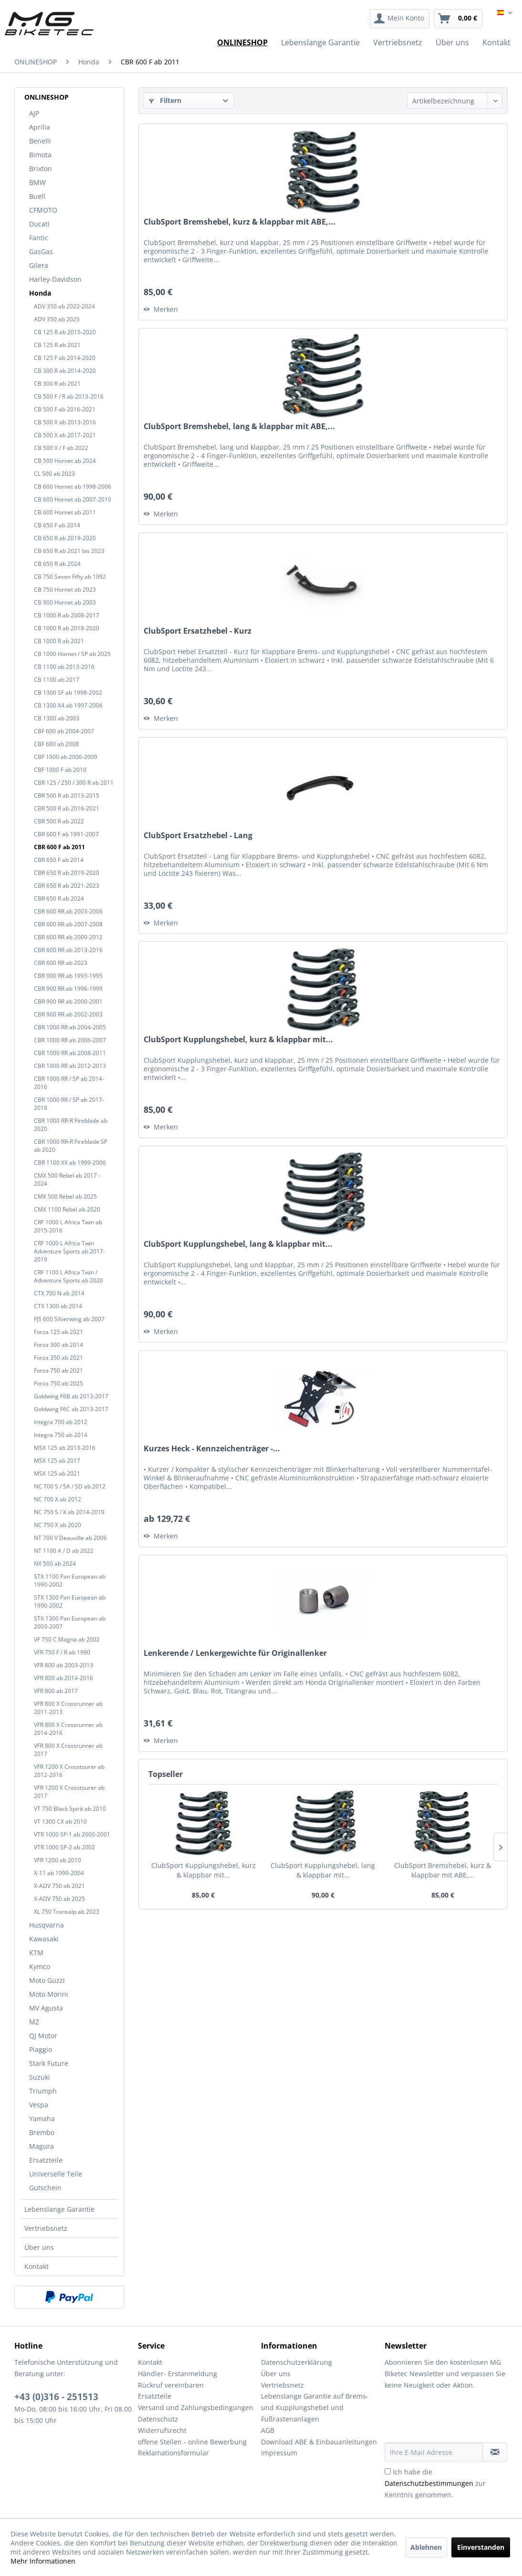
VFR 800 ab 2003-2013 (63, 1665)
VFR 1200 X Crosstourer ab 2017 (69, 1792)
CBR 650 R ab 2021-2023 (66, 886)
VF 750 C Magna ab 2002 (67, 1639)
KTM (36, 1952)
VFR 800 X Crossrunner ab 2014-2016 (68, 1729)
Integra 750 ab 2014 (60, 1435)
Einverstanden (480, 2547)
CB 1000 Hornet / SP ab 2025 (72, 654)
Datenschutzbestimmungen (429, 2483)
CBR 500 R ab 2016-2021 (66, 808)
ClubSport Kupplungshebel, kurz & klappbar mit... (238, 1040)
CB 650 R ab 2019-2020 (65, 538)
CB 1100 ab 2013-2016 (64, 667)
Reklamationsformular (173, 2452)
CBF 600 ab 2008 (56, 744)
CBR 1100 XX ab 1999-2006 (70, 1163)
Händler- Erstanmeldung (177, 2373)
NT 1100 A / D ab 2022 (64, 1551)
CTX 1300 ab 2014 (58, 1306)
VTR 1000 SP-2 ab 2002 (64, 1847)
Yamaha (42, 2118)
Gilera (38, 265)
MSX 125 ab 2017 (57, 1461)
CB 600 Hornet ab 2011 (65, 512)
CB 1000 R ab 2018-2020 (66, 628)
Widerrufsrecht (162, 2430)
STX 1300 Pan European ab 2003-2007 (69, 1622)
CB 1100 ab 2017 (56, 680)
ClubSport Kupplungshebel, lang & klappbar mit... (238, 1244)
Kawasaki (44, 1938)
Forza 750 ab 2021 (58, 1370)
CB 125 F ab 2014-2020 (64, 358)
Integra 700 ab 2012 (60, 1422)
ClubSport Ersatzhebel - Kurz (197, 631)
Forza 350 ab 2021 (58, 1358)
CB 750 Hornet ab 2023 (65, 589)
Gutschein (45, 2187)
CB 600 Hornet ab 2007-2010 (72, 499)
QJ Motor (43, 2035)
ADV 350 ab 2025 (57, 319)
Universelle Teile (55, 2173)
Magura (41, 2146)
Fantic (38, 237)
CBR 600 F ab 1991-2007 (66, 834)
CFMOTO (43, 210)
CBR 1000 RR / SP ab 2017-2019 (69, 1104)
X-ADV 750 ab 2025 (59, 1899)
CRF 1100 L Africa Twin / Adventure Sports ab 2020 (68, 1276)
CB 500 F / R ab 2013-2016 (69, 396)
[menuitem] (399, 18)
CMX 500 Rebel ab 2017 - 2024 (67, 1179)
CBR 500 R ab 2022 (59, 821)
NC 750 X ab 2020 (57, 1525)
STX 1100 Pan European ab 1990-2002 (69, 1580)
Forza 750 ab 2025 (58, 1383)
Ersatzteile (46, 2160)
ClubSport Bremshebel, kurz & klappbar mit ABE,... (239, 222)
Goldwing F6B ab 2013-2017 (71, 1396)
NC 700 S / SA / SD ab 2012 (69, 1486)
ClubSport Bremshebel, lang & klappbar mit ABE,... (239, 426)
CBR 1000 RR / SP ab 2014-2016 (69, 1083)
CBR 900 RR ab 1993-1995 (68, 976)
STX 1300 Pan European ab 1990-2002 (69, 1601)
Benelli (40, 140)
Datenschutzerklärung (296, 2362)
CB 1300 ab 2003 (56, 718)
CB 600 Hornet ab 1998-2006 (72, 486)
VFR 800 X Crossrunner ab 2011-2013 (68, 1708)
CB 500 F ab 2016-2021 (64, 409)
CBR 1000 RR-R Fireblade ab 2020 (70, 1125)
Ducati (39, 223)
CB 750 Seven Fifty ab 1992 (70, 577)
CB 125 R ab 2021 (57, 345)
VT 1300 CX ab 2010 (60, 1821)
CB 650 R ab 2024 (57, 564)
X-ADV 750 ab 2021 (59, 1886)
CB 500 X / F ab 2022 (61, 448)
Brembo (41, 2132)
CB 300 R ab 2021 (57, 384)
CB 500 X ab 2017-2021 (65, 435)
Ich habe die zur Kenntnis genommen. (435, 2483)
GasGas (41, 251)
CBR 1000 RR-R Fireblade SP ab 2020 (70, 1146)
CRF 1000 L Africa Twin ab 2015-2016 (68, 1226)
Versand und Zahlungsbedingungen (195, 2407)
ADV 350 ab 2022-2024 (64, 306)
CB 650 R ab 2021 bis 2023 (69, 551)
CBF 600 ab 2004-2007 (64, 731)
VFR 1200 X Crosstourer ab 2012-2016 (69, 1771)
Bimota (40, 154)
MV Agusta (46, 2007)
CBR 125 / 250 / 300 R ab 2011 (74, 783)
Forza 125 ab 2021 (58, 1332)
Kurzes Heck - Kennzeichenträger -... (212, 1449)
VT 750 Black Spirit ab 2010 (70, 1809)
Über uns (39, 2247)
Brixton (40, 168)
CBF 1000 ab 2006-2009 (65, 757)
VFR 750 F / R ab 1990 (62, 1652)
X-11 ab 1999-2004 (59, 1873)
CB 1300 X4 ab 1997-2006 (68, 705)
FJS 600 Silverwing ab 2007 (69, 1319)
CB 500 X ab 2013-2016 (65, 422)
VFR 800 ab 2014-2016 (63, 1678)
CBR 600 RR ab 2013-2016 (68, 950)
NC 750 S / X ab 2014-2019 (69, 1512)
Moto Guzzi (47, 1980)
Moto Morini (48, 1994)
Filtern (165, 100)
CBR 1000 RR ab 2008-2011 (70, 1053)
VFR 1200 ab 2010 (57, 1860)
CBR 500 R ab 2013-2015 (66, 795)
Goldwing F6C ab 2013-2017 (71, 1409)
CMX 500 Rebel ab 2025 (65, 1196)
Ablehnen (426, 2547)
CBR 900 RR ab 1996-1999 (68, 989)
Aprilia (39, 127)
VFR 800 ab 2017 (56, 1691)
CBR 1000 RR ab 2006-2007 (70, 1040)
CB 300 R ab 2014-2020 (65, 371)
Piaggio (40, 2049)
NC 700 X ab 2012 (57, 1499)
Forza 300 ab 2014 (58, 1345)
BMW (37, 182)
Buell (37, 196)
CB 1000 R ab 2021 (59, 641)
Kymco (39, 1966)
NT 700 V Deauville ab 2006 (70, 1538)
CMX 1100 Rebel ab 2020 (67, 1209)
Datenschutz (158, 2418)
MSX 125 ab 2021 (57, 1473)
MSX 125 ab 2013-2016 (64, 1448)
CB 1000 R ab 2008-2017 (66, 615)
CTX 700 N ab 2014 (59, 1293)
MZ (34, 2021)
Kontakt (36, 2266)
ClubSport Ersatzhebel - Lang (198, 836)
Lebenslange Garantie (59, 2209)
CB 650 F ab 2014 (57, 525)
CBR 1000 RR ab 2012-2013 (70, 1066)
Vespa (38, 2104)
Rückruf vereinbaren (171, 2385)
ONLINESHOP (46, 97)
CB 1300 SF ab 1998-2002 (68, 692)
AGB (267, 2430)
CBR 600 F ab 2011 (59, 847)
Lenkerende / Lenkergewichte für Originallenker (235, 1653)
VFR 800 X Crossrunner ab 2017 (68, 1750)
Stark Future (48, 2063)
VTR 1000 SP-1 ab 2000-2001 (72, 1834)
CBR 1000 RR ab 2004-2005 (70, 1027)
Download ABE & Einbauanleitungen (319, 2441)
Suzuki (39, 2077)
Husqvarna (46, 1924)
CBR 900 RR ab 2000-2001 (68, 1001)
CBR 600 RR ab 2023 (60, 963)
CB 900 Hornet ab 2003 (65, 602)
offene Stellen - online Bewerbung (192, 2441)
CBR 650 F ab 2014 (59, 860)
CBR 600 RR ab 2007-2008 (68, 924)
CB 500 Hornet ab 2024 (65, 461)
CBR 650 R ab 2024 (59, 898)
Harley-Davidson (55, 279)
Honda (40, 293)
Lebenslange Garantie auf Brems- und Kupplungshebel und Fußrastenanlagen (314, 2407)
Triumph (43, 2090)
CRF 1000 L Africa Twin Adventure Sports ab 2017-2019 (69, 1251)
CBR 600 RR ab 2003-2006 (68, 911)
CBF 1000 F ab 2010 (60, 770)
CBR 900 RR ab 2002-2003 (68, 1014)
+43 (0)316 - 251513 (56, 2397)
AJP (34, 113)
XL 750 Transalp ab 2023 (66, 1912)
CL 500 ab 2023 (54, 474)
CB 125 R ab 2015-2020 (65, 332)
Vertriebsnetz (45, 2228)
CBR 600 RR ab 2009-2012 (68, 937)
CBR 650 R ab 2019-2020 (66, 873)
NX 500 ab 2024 (55, 1564)
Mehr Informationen (42, 2561)
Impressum (279, 2452)
